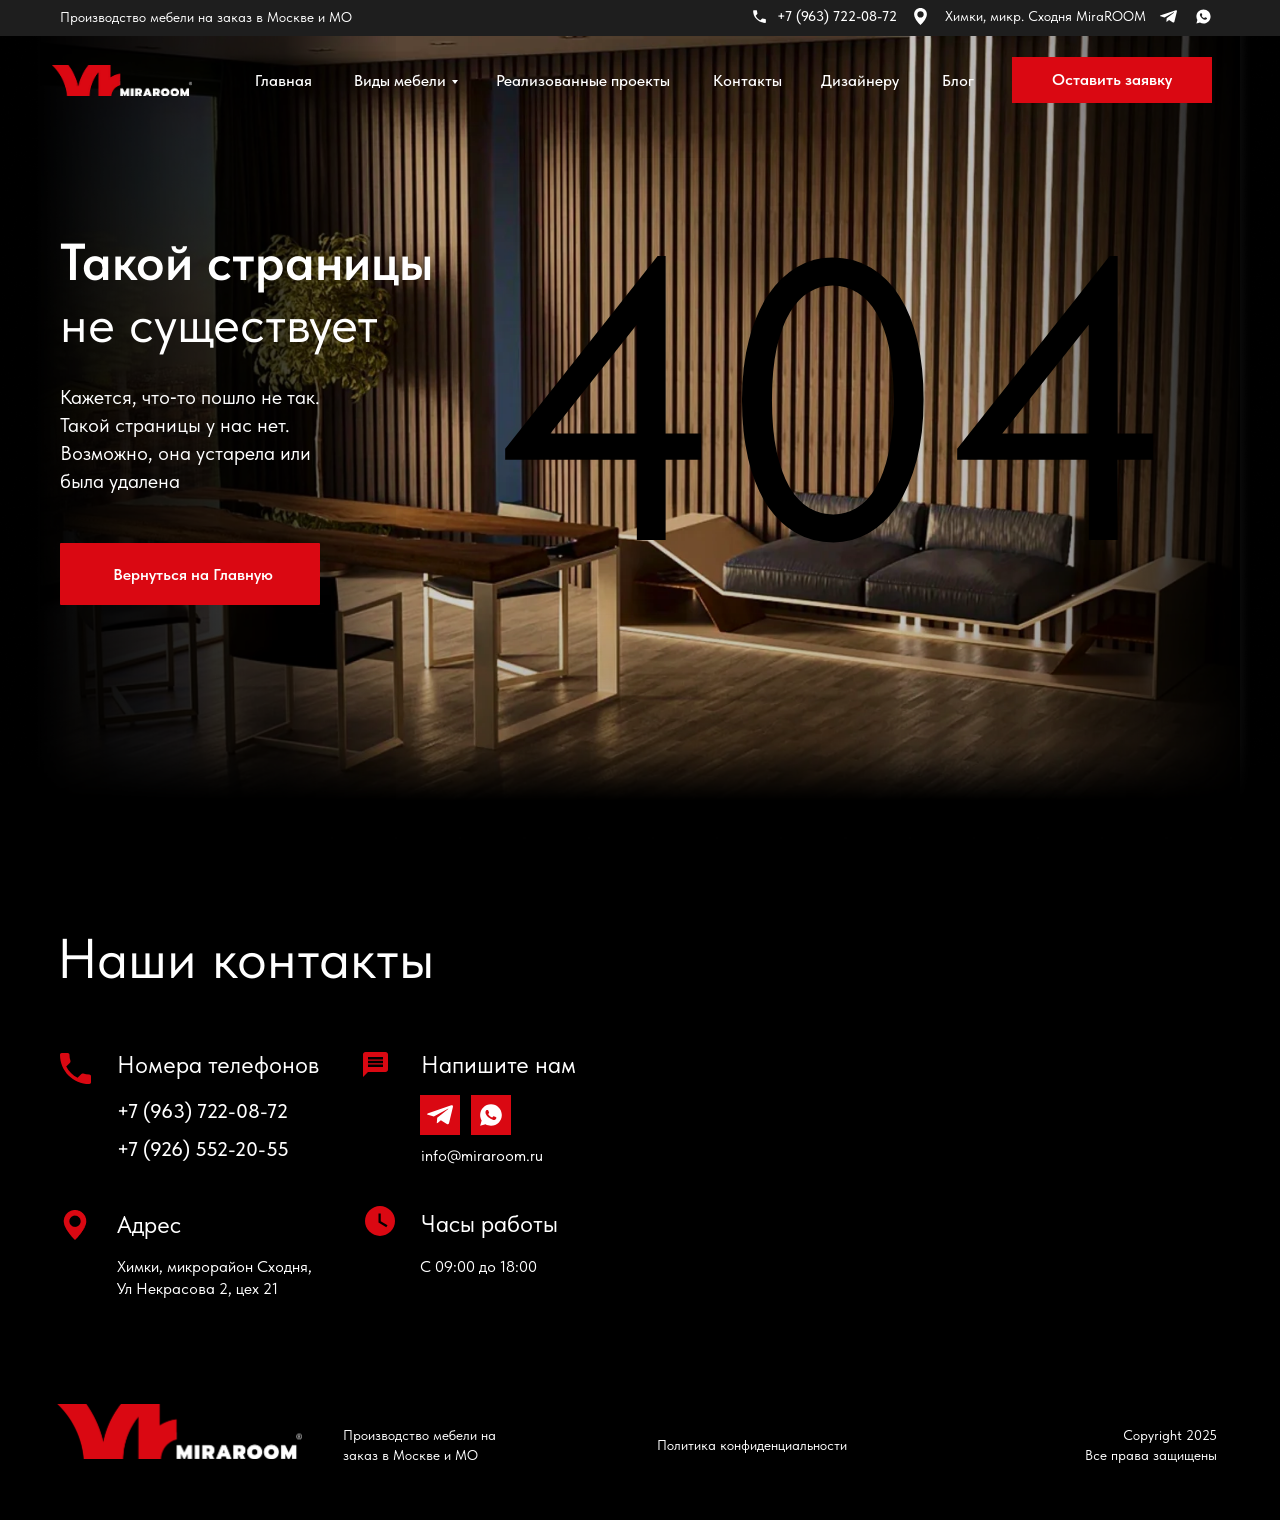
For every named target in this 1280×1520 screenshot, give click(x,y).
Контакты (747, 80)
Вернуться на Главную (193, 574)
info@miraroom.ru (482, 1155)
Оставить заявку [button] (1112, 79)
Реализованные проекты (583, 80)
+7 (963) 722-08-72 (202, 1111)
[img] (122, 80)
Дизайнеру (860, 80)
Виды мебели (400, 80)
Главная (283, 80)
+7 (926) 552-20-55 (203, 1149)
